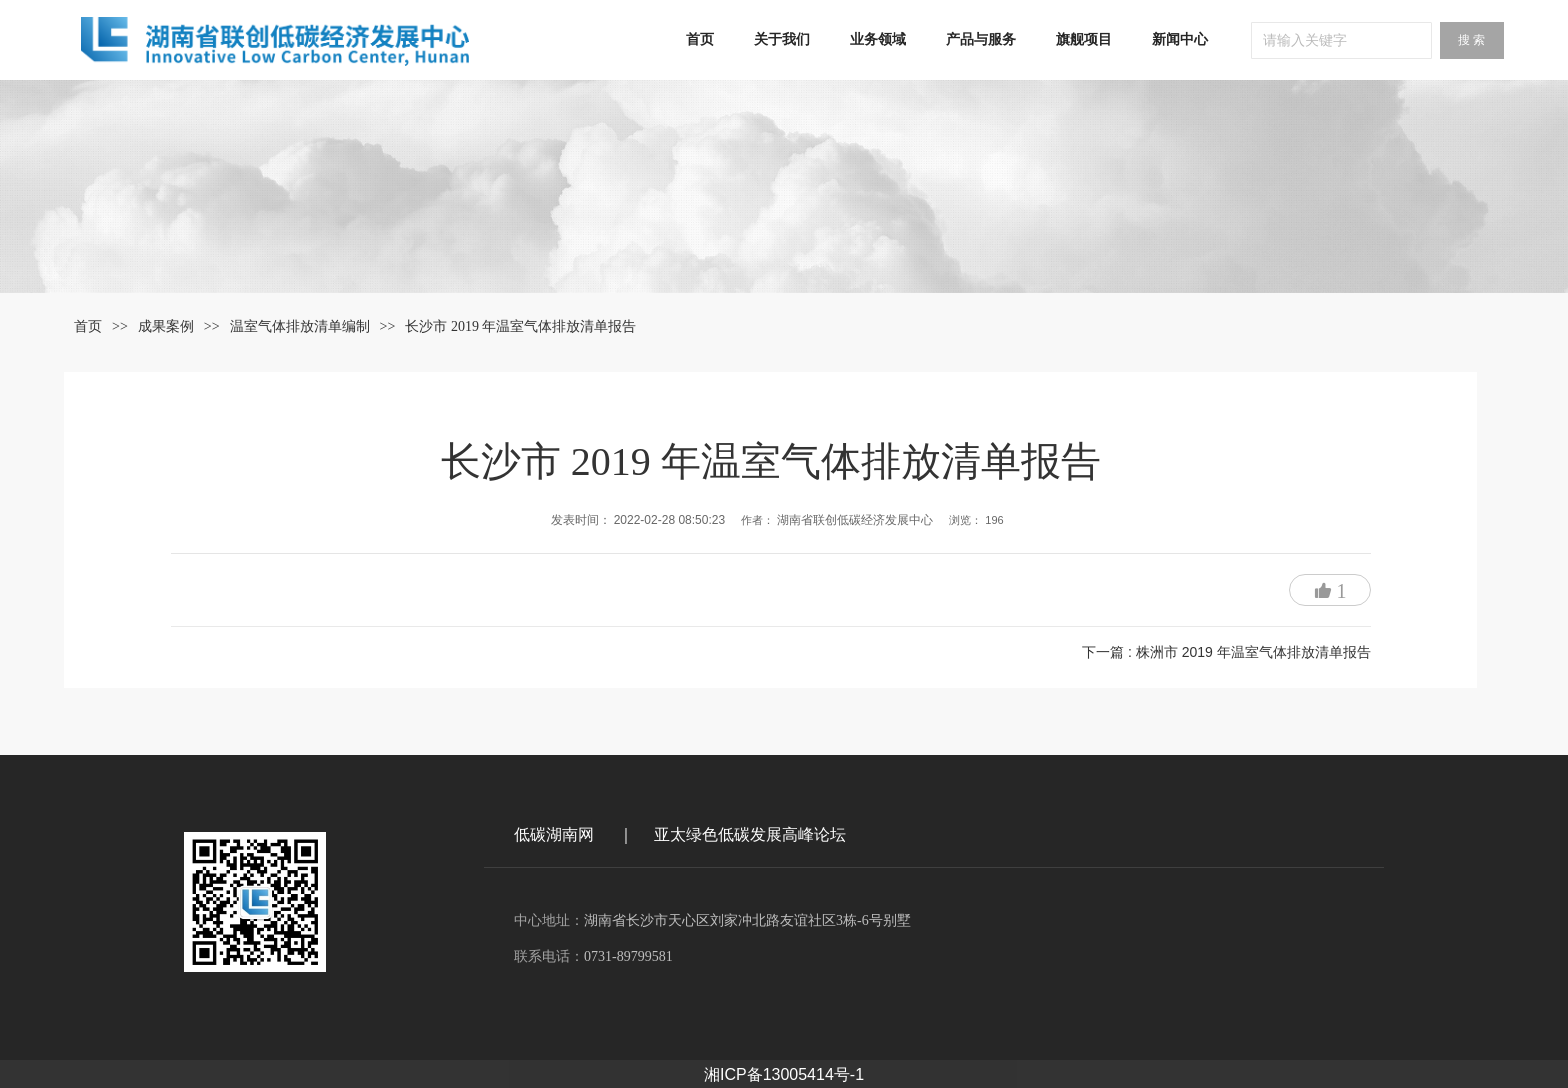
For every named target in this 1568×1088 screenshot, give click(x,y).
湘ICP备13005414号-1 (784, 1072)
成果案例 (166, 326)
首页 (88, 326)
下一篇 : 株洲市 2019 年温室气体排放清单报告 (1226, 651)
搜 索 (1471, 40)
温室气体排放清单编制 (300, 326)
